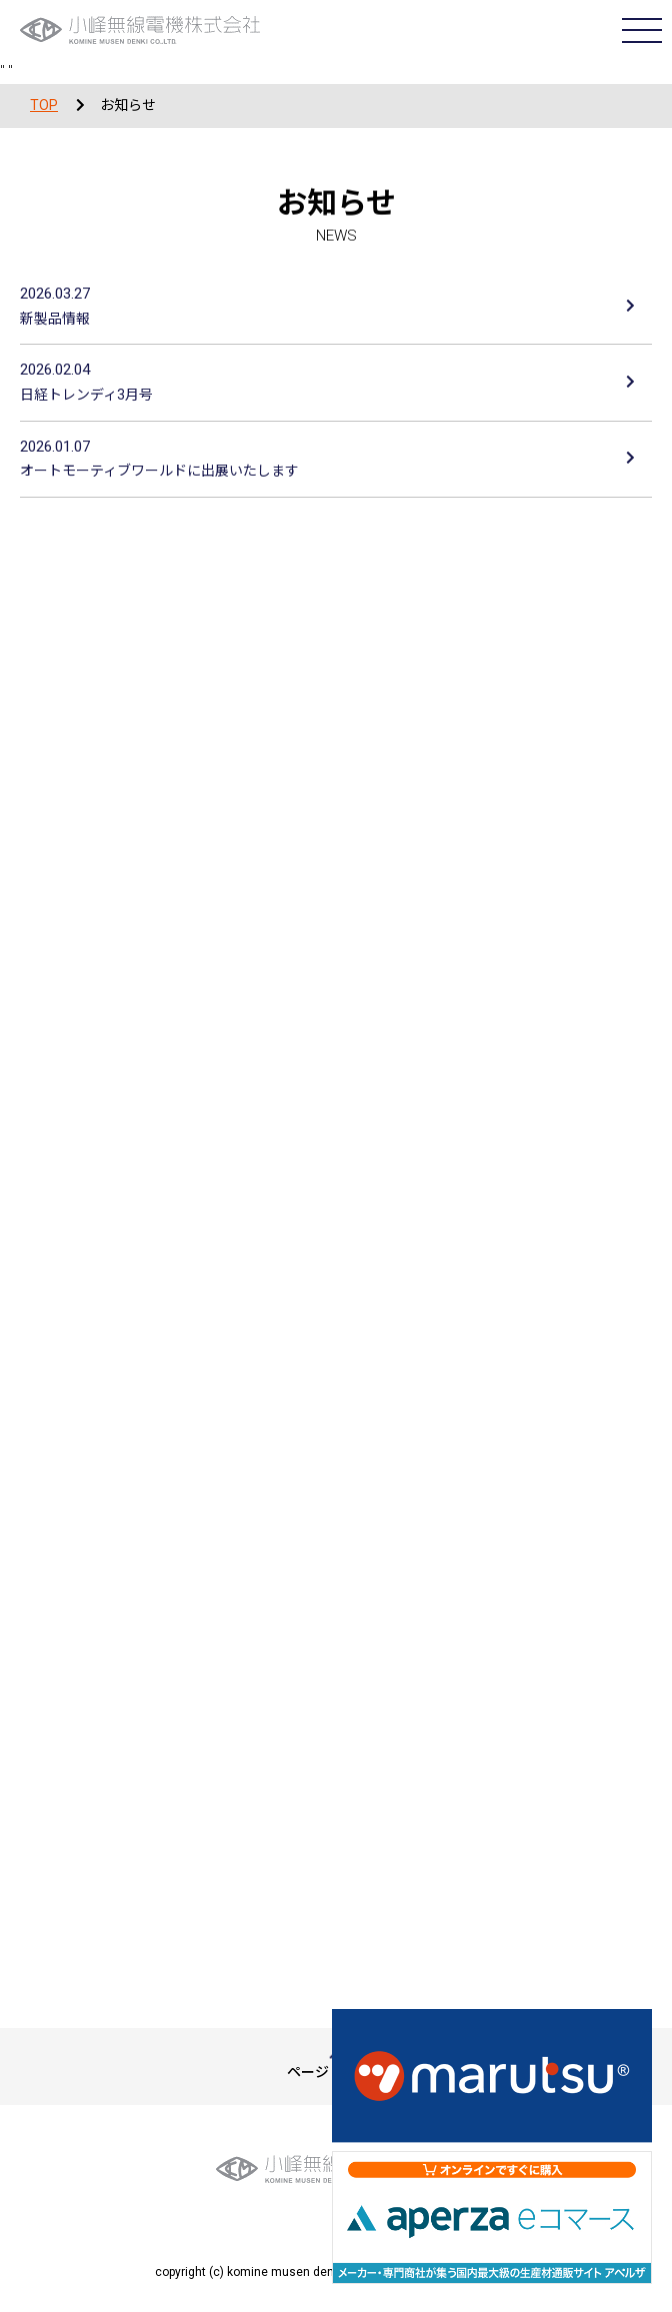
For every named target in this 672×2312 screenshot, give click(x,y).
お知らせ (128, 105)
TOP (44, 105)
